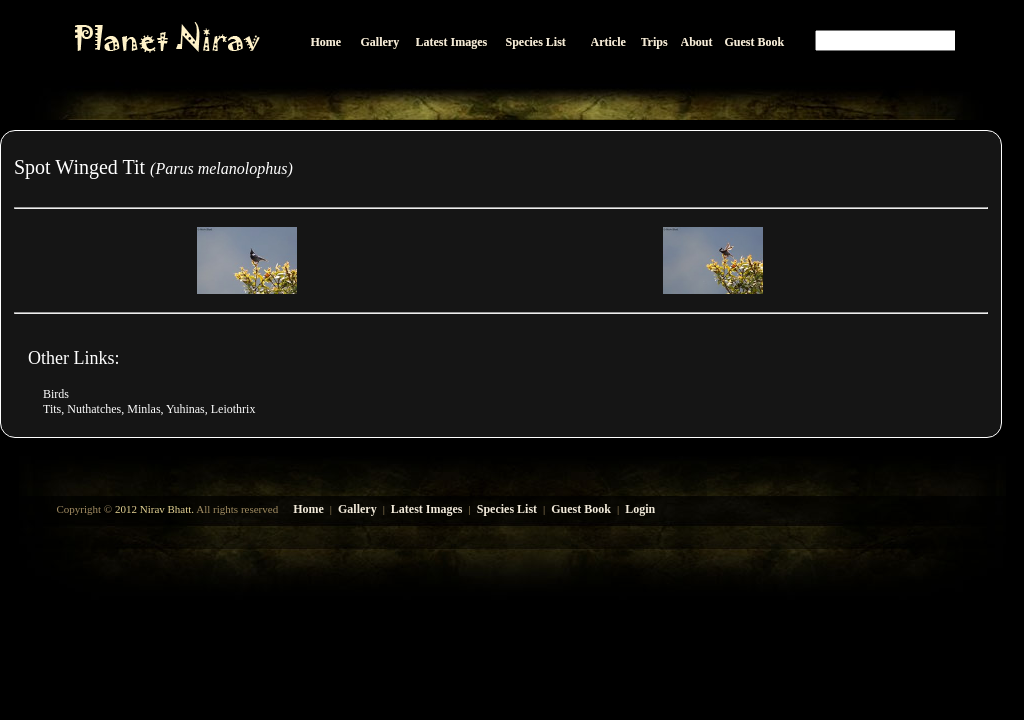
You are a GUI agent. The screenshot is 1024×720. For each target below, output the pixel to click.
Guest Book (581, 509)
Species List (507, 509)
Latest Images (427, 509)
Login (640, 509)
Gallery (357, 509)
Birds (56, 394)
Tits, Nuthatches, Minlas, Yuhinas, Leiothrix (149, 409)
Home (308, 509)
